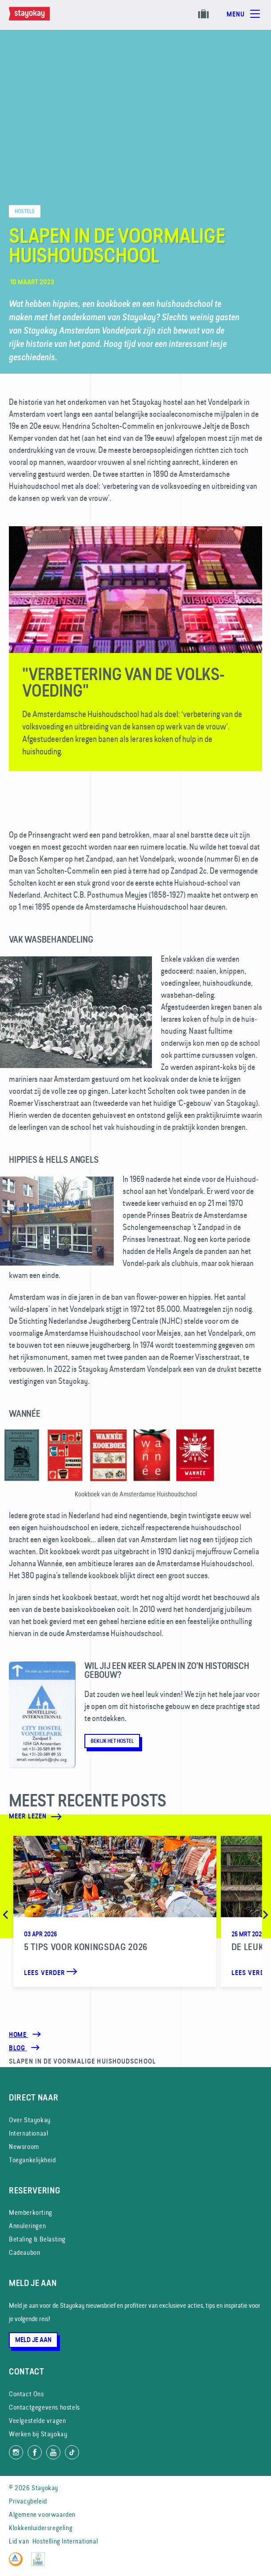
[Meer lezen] (110, 1816)
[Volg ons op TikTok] (72, 2452)
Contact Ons (26, 2394)
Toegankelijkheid (32, 2160)
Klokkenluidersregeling (40, 2527)
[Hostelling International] (18, 2563)
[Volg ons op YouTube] (53, 2452)
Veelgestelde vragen (37, 2420)
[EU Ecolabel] (40, 2563)
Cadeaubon (24, 2252)
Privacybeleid (28, 2501)
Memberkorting (30, 2212)
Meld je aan (33, 2340)
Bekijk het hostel (112, 1741)
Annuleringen (27, 2225)
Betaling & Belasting (37, 2239)
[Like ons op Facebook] (35, 2452)
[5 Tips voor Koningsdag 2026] (114, 1911)
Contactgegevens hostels (44, 2407)
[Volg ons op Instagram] (16, 2452)
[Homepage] (38, 18)
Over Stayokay (30, 2119)
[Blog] (18, 2048)
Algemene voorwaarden (42, 2514)
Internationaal (28, 2133)
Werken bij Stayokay (38, 2434)
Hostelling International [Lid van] (65, 2541)
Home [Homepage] (18, 2035)
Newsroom (24, 2146)
